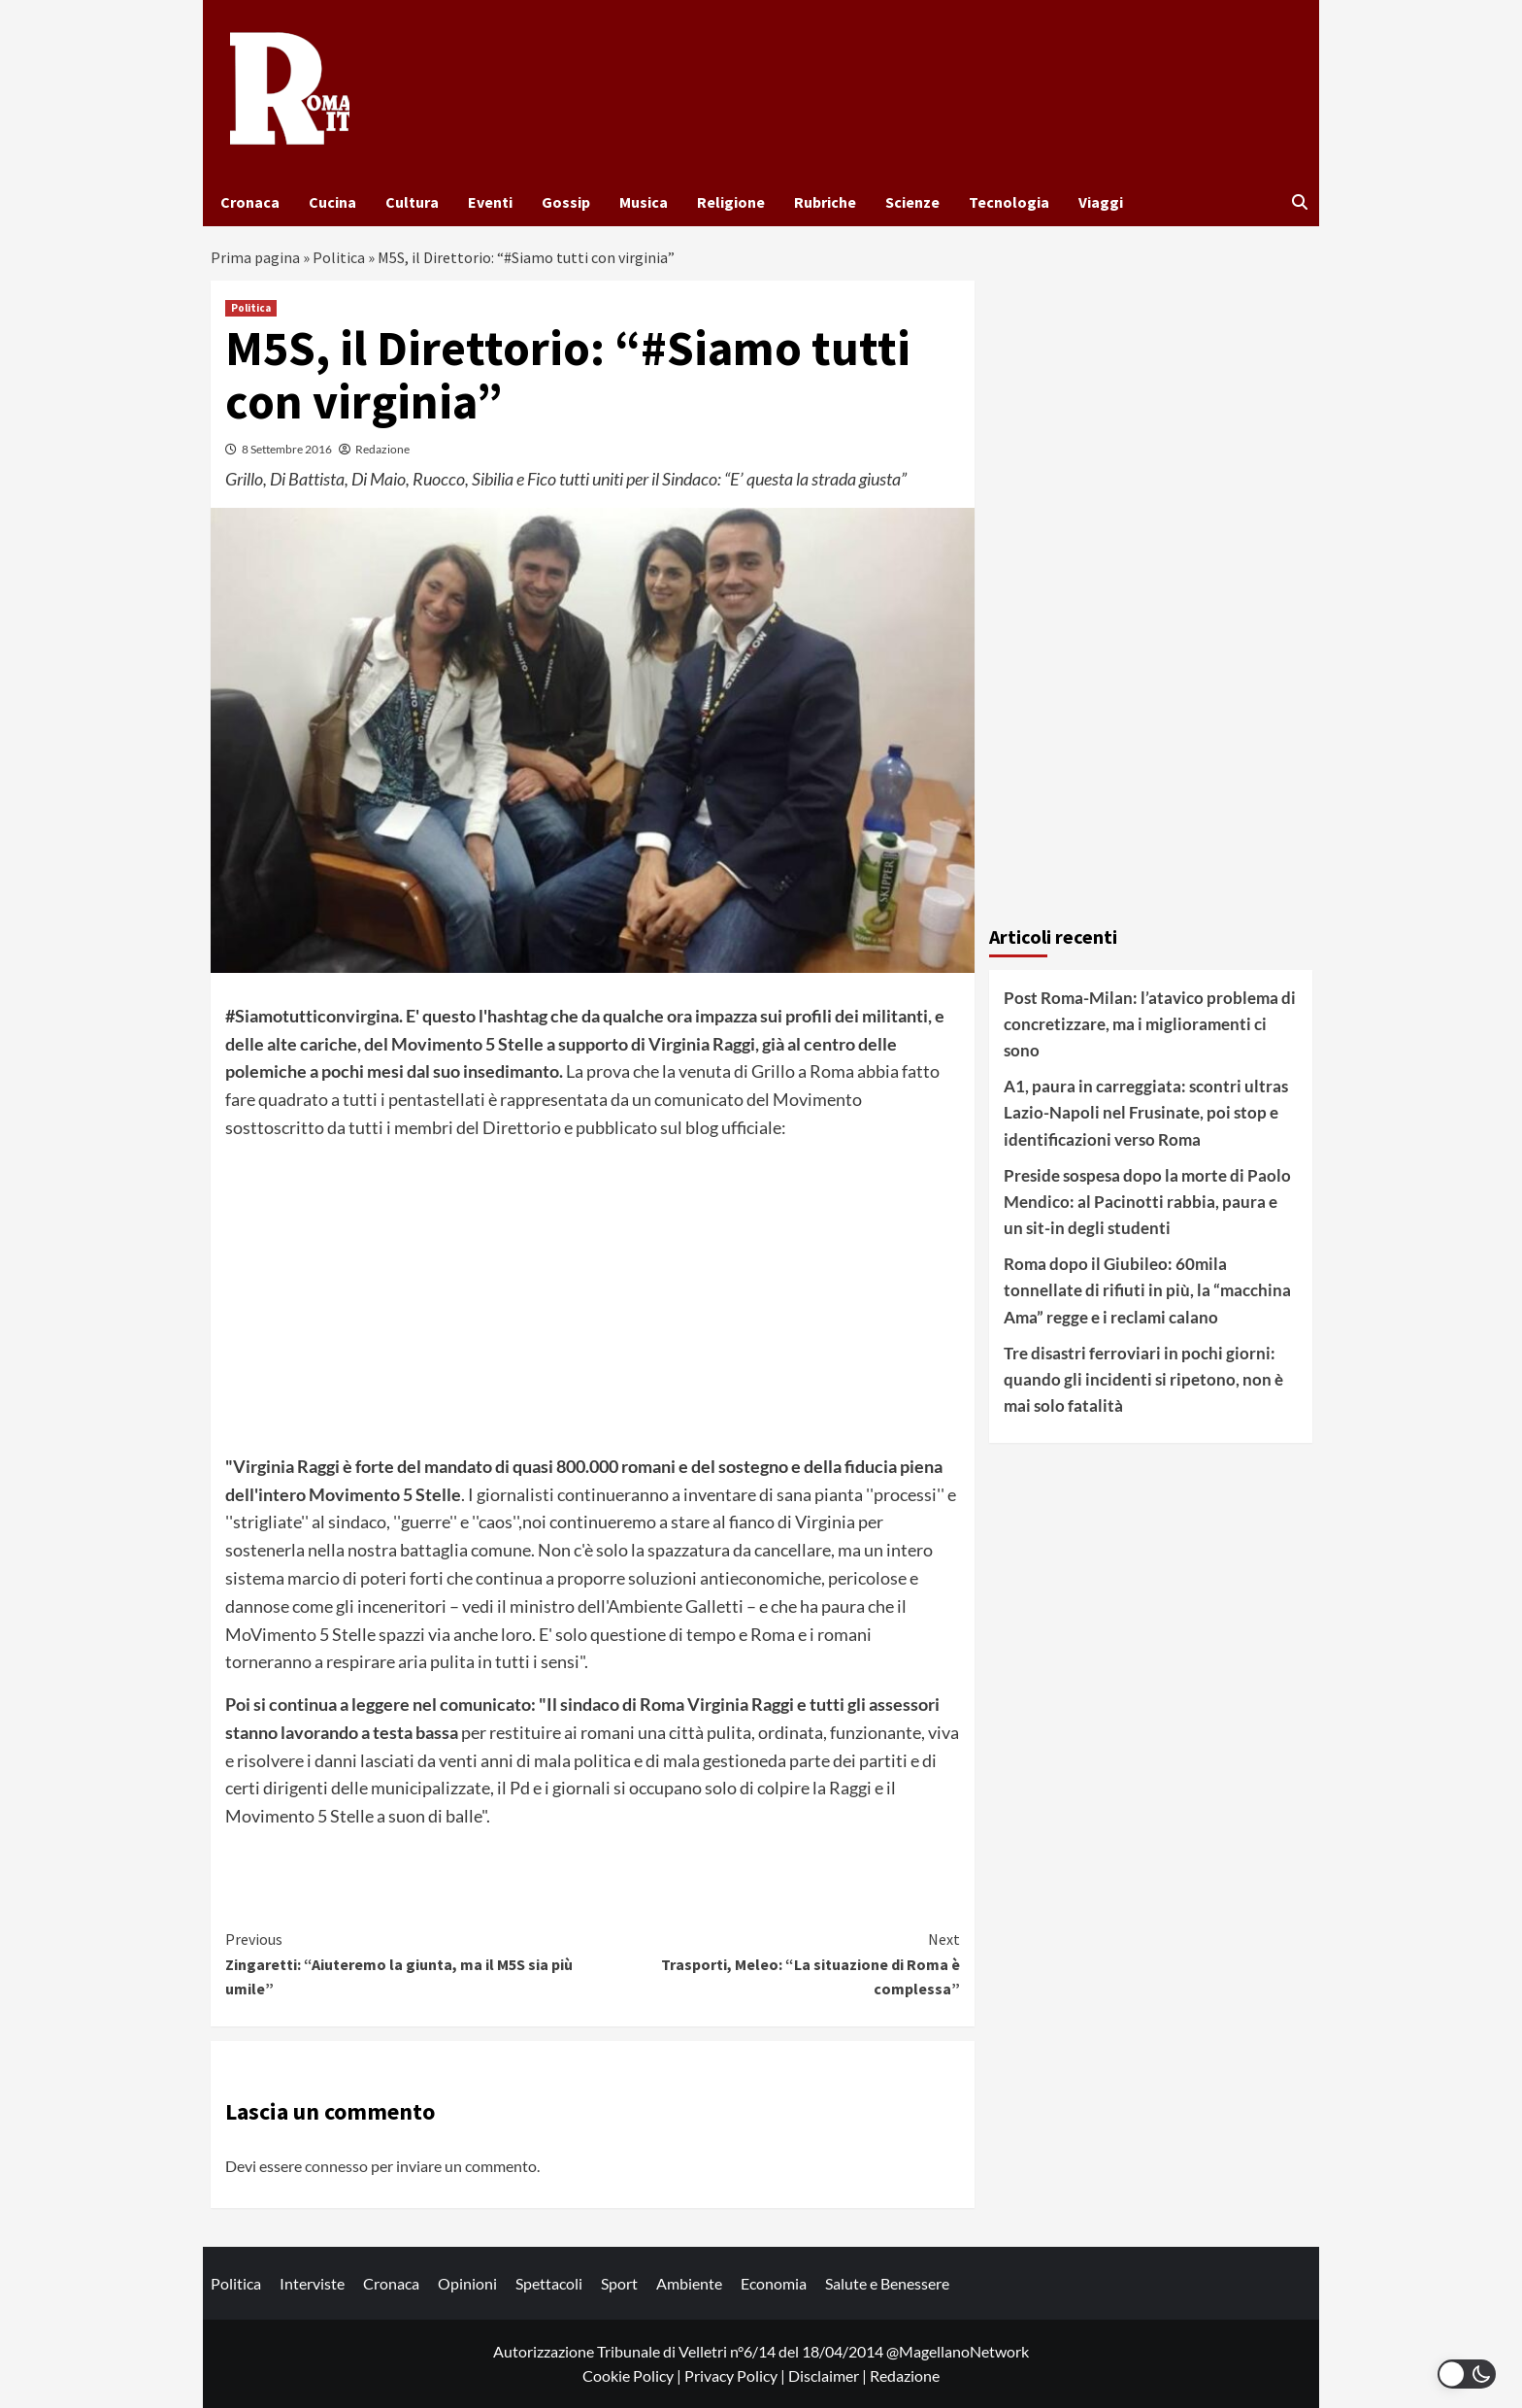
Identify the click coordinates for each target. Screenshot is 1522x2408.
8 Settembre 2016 (287, 449)
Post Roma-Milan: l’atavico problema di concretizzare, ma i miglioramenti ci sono (1150, 1023)
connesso (336, 2166)
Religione (731, 202)
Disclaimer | (829, 2375)
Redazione (382, 449)
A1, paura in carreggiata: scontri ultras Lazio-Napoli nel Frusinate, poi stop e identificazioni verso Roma (1146, 1112)
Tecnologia (1009, 202)
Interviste (312, 2283)
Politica (339, 257)
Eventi (490, 202)
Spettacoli (548, 2283)
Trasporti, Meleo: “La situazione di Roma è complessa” (776, 1962)
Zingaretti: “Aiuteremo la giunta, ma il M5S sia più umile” (409, 1962)
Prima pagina (255, 257)
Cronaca (250, 202)
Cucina (332, 202)
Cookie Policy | (633, 2375)
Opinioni (467, 2283)
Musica (643, 202)
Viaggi (1100, 202)
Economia (774, 2283)
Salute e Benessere (887, 2283)
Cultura (412, 202)
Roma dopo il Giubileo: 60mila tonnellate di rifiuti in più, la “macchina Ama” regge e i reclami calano (1147, 1290)
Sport (619, 2283)
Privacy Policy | (736, 2375)
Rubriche (825, 202)
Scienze (912, 202)
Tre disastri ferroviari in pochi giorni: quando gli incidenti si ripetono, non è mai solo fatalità (1143, 1379)
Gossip (566, 202)
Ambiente (689, 2283)
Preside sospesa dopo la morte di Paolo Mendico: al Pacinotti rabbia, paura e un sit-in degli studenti (1147, 1201)
